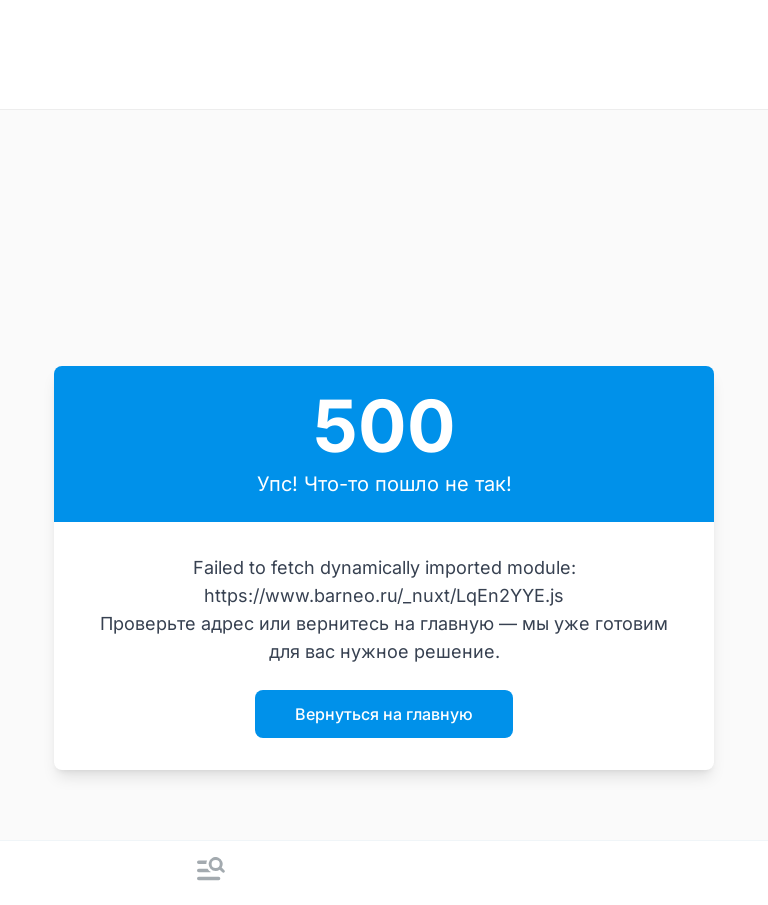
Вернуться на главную (384, 714)
